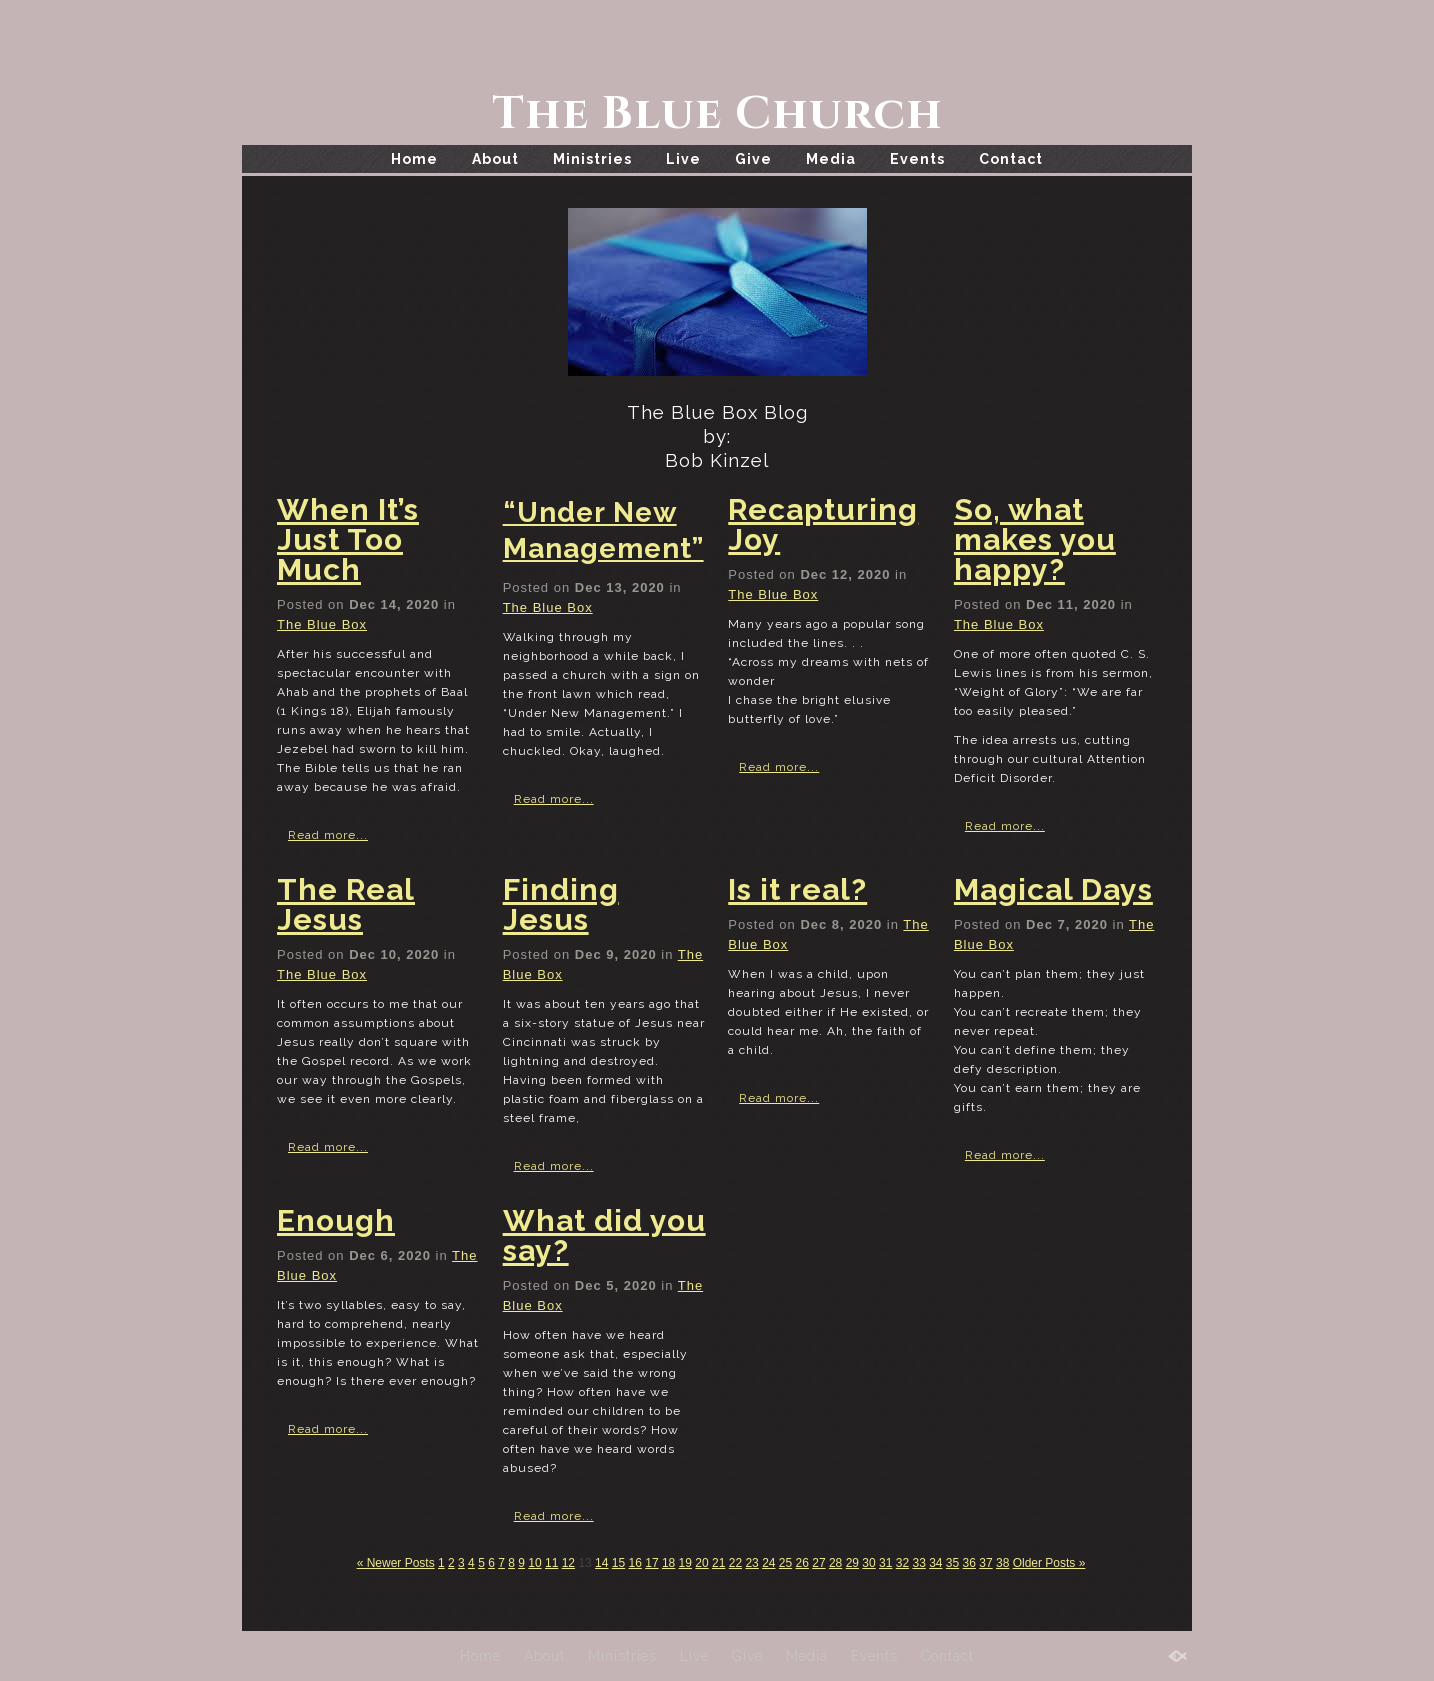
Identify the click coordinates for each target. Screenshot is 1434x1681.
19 (685, 1563)
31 (885, 1563)
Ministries (592, 159)
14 (601, 1563)
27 (818, 1563)
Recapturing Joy (823, 524)
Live (683, 159)
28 (835, 1563)
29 (852, 1563)
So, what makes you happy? (1035, 539)
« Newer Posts (396, 1563)
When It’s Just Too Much (348, 539)
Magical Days (1053, 889)
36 (969, 1563)
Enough (336, 1220)
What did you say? (604, 1235)
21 (718, 1563)
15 (618, 1563)
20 (701, 1563)
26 (802, 1563)
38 (1002, 1563)
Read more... (328, 835)
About (495, 159)
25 (785, 1563)
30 (868, 1563)
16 (635, 1563)
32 (902, 1563)
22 (735, 1563)
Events (917, 159)
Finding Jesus (561, 904)
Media (831, 159)
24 (768, 1563)
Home (414, 159)
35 (952, 1563)
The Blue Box (322, 624)
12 (568, 1563)
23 (751, 1563)
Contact (1011, 159)
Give (753, 159)
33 (918, 1563)
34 (935, 1563)
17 (651, 1563)
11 (551, 1563)
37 (985, 1563)
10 (534, 1563)
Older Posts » (1049, 1563)
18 (668, 1563)
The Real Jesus (346, 904)
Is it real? (797, 889)
